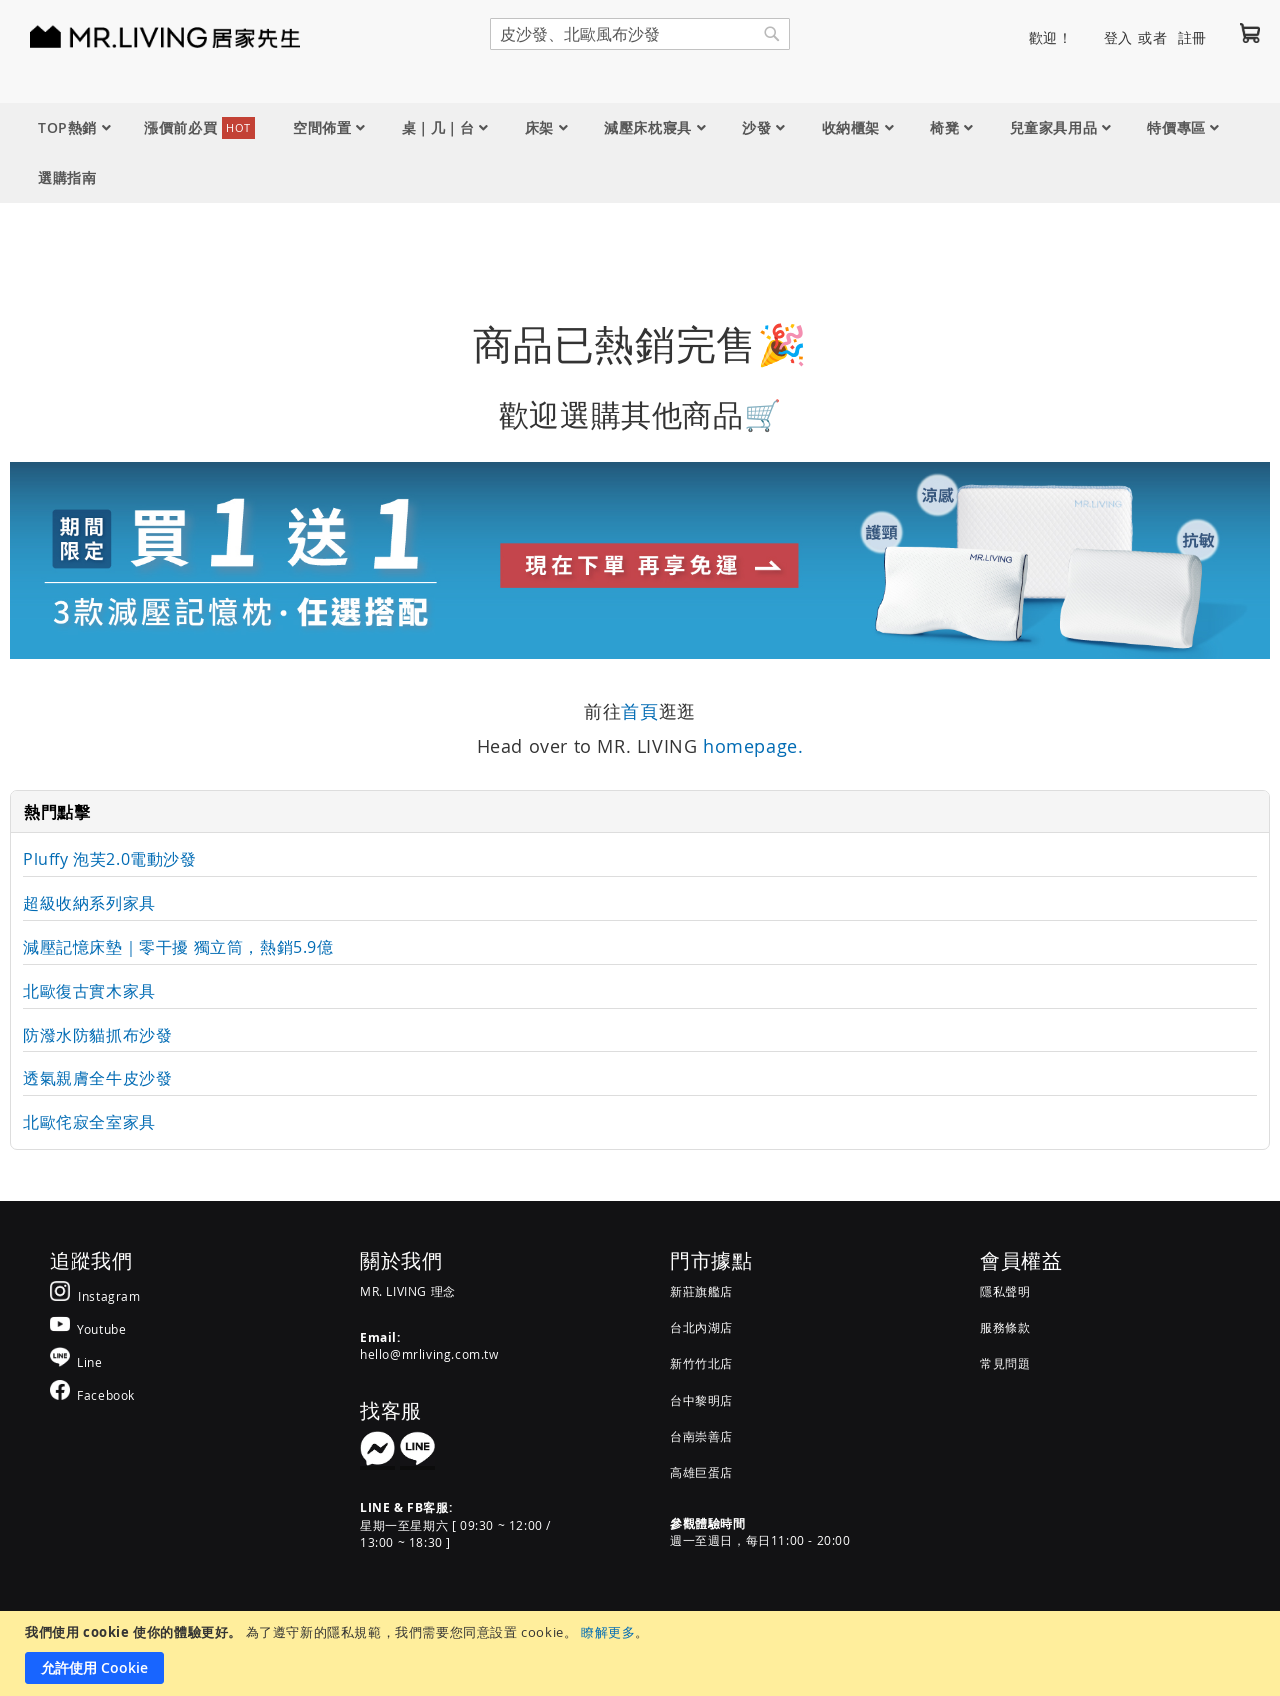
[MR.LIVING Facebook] (92, 1394)
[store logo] (140, 36)
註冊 (1192, 37)
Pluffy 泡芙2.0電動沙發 (110, 859)
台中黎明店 (701, 1400)
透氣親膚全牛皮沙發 (97, 1078)
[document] (642, 1653)
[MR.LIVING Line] (76, 1361)
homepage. (753, 746)
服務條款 (1005, 1327)
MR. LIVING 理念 (408, 1291)
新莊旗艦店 (701, 1291)
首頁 (639, 711)
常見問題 (1005, 1363)
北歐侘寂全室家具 (89, 1122)
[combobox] (640, 34)
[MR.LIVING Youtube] (88, 1328)
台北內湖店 (701, 1327)
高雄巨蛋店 (701, 1472)
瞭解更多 (608, 1632)
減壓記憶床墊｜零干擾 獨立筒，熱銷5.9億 (178, 947)
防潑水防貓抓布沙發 (97, 1035)
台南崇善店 (701, 1436)
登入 (1118, 37)
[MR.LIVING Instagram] (95, 1295)
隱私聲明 (1005, 1291)
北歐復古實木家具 (89, 991)
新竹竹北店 (701, 1363)
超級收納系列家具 (89, 903)
